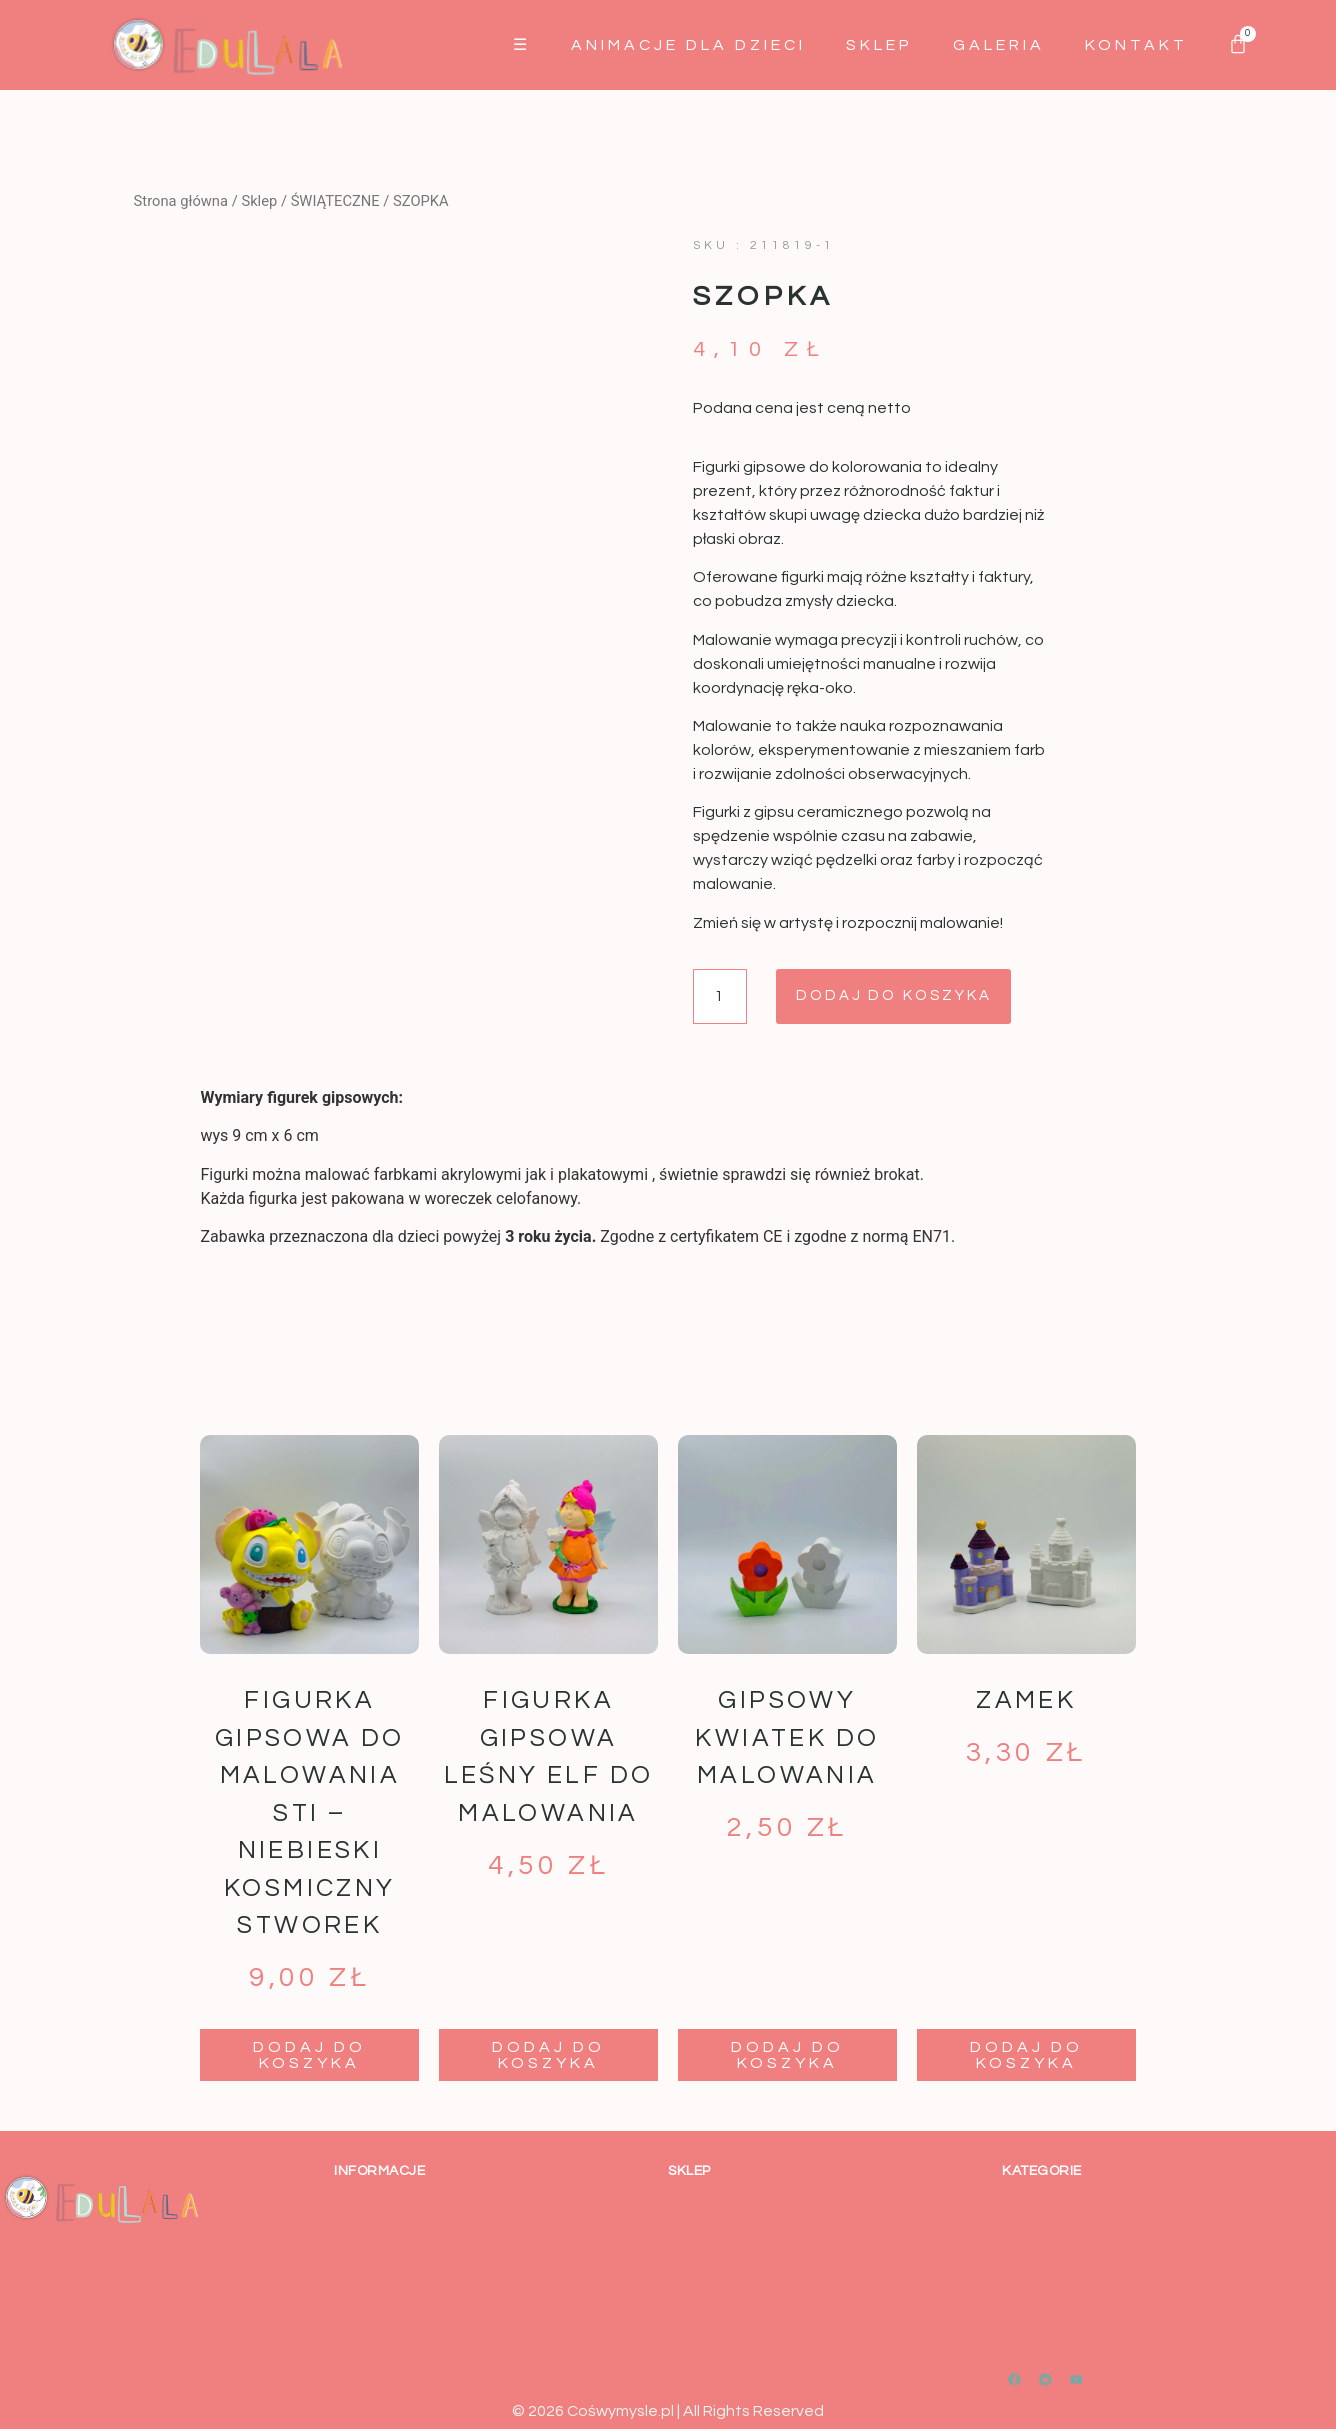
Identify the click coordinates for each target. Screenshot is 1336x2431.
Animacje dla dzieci (688, 45)
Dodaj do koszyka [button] (309, 2056)
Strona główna (181, 201)
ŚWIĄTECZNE (335, 201)
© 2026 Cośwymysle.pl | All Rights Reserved (668, 2412)
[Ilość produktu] (722, 997)
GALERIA (999, 45)
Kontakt (1136, 45)
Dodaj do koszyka (910, 997)
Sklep (879, 45)
